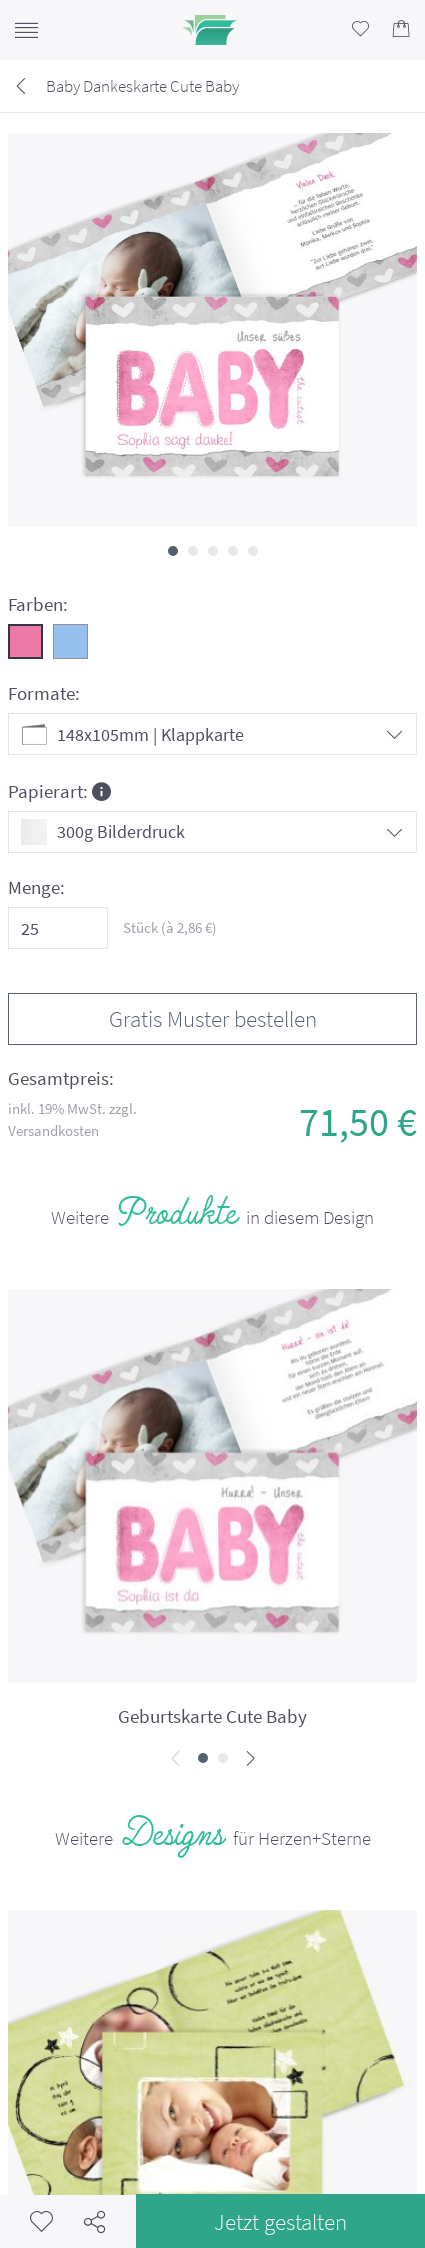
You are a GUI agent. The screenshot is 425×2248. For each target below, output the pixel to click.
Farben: (38, 604)
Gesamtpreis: (61, 1078)
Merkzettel (41, 2221)
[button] (173, 551)
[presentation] (175, 1759)
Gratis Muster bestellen (213, 1018)
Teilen (94, 2221)
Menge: (36, 887)
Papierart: (59, 790)
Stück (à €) (170, 927)
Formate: (44, 693)
